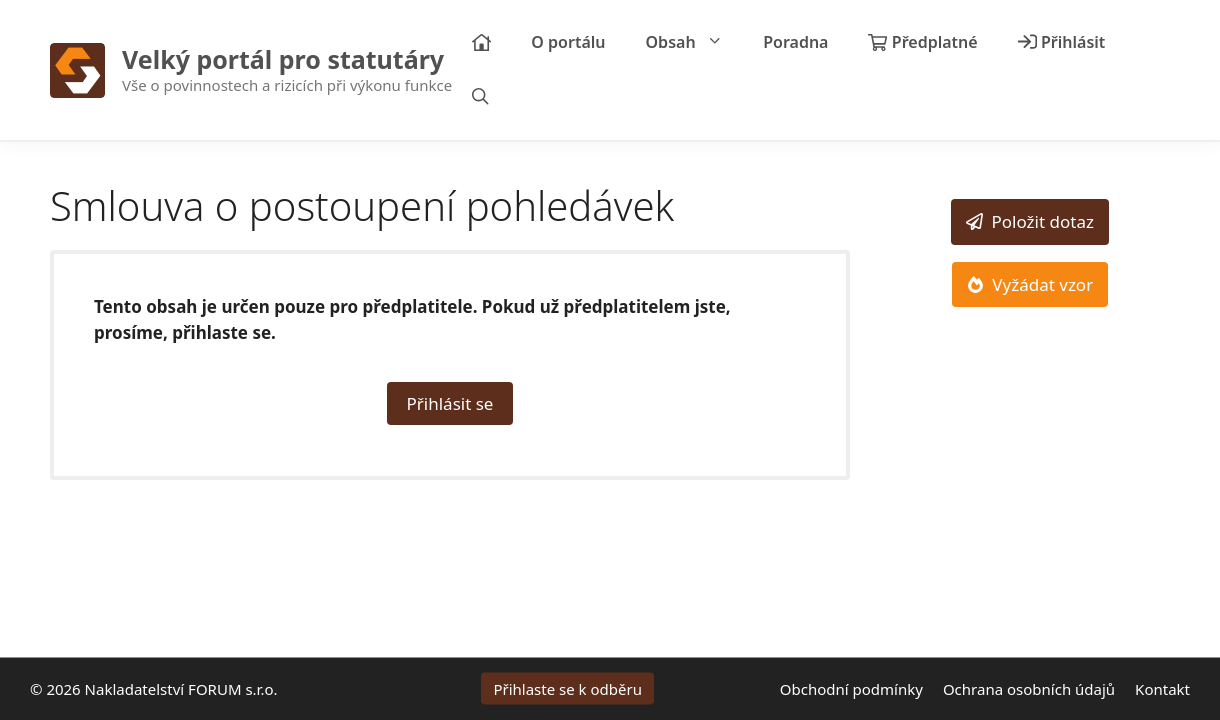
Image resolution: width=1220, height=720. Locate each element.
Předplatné (922, 42)
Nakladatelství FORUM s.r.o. (181, 689)
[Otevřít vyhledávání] (480, 97)
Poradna (795, 42)
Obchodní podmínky (851, 689)
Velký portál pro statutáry (283, 59)
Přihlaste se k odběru (567, 689)
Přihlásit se (450, 403)
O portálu (568, 42)
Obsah (695, 42)
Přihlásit (1062, 42)
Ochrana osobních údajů (1029, 689)
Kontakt (1162, 689)
